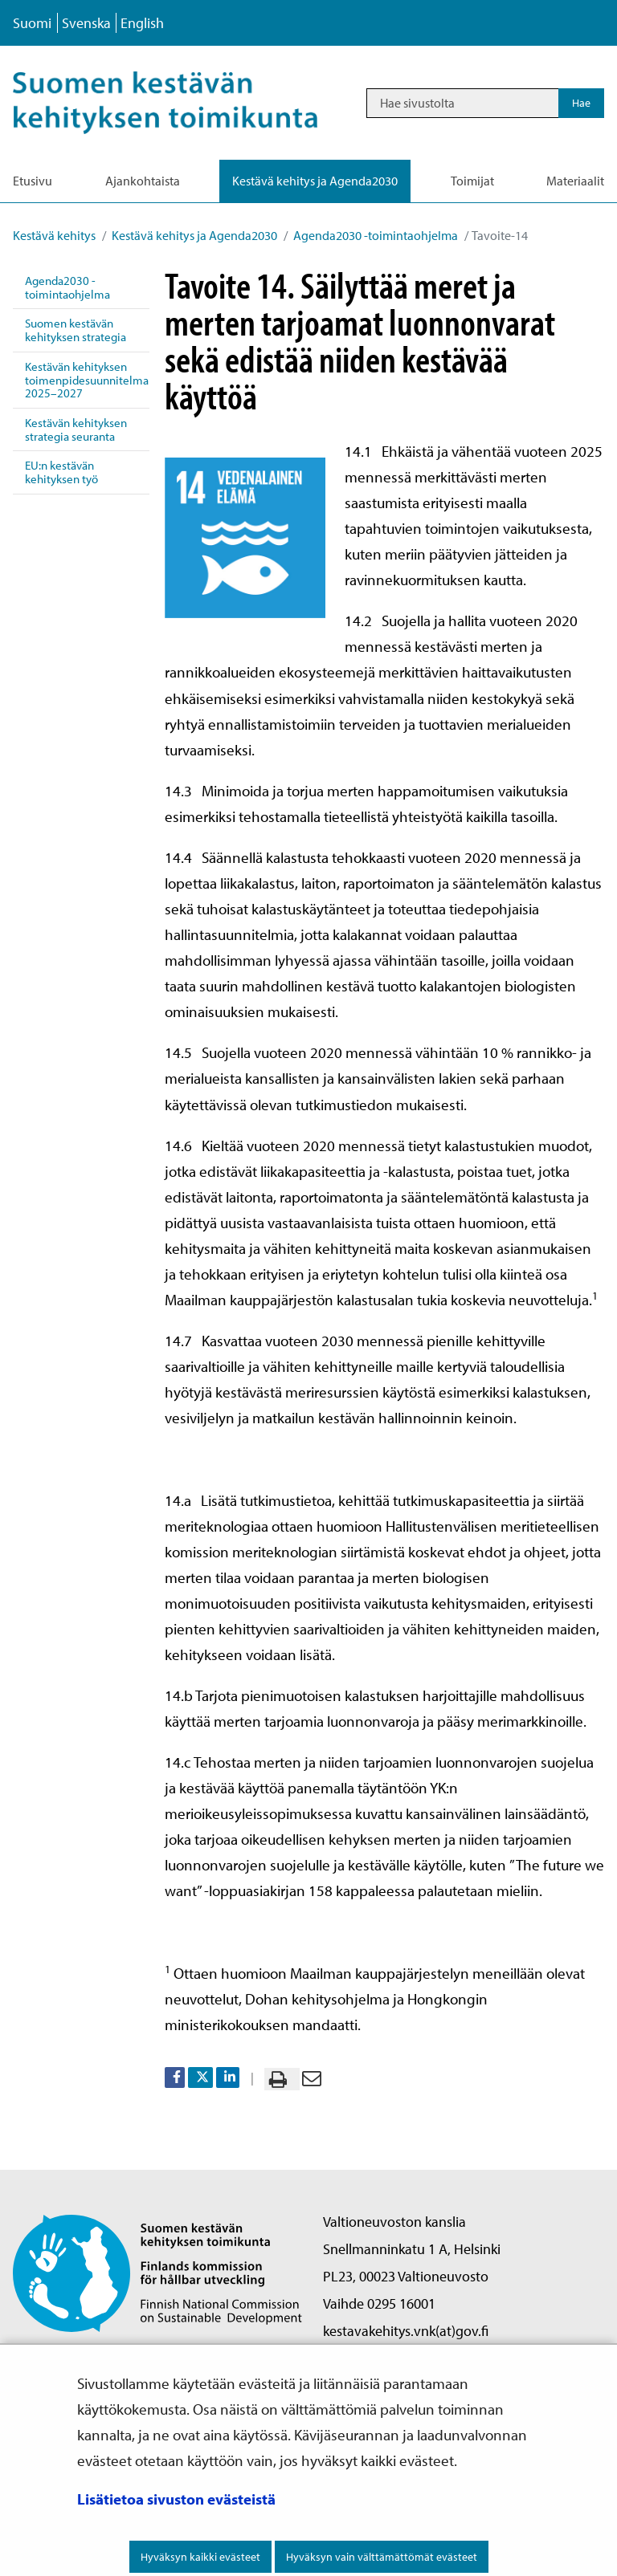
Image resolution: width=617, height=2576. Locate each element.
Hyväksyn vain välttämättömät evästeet (381, 2557)
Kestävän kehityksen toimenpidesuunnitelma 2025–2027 (87, 380)
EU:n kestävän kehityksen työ (61, 472)
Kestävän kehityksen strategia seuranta (76, 429)
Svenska (86, 23)
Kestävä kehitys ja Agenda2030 (193, 235)
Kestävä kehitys (54, 235)
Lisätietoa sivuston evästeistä (176, 2499)
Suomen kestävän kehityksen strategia (75, 329)
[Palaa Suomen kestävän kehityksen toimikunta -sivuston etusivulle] (157, 2271)
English (142, 23)
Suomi (32, 23)
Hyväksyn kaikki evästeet (200, 2557)
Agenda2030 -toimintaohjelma (374, 235)
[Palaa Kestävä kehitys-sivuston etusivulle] (182, 103)
